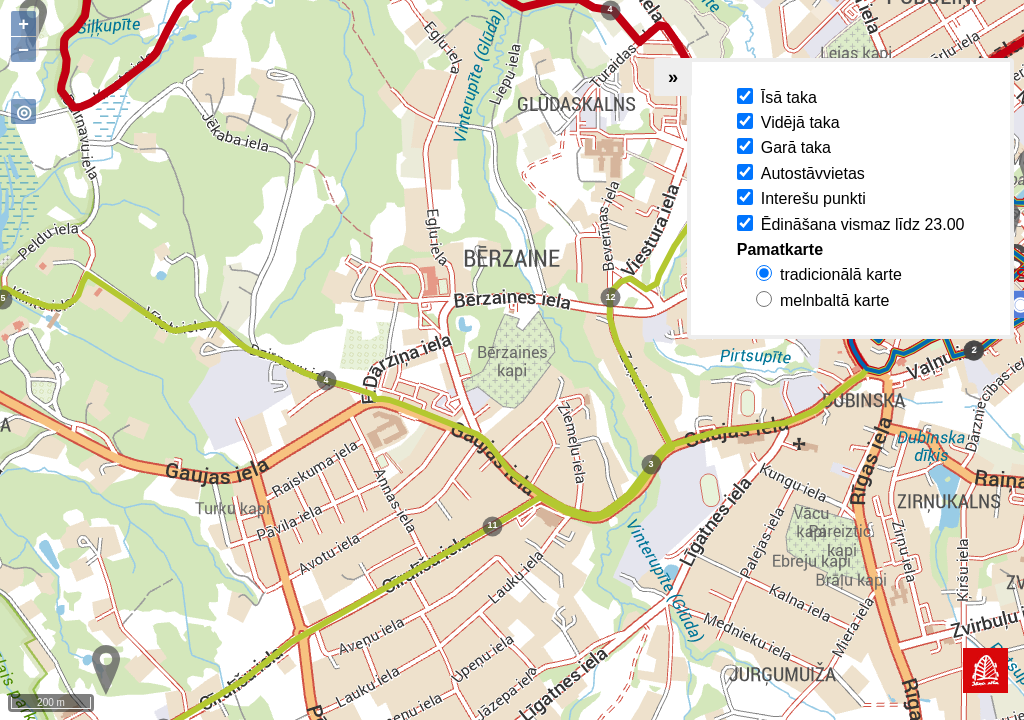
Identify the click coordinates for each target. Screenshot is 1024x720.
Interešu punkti (813, 198)
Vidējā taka (800, 122)
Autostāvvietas (813, 173)
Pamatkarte (780, 249)
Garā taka (796, 147)
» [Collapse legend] (673, 76)
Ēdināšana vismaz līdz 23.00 (863, 224)
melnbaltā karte (834, 300)
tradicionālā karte (841, 274)
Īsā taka (789, 97)
